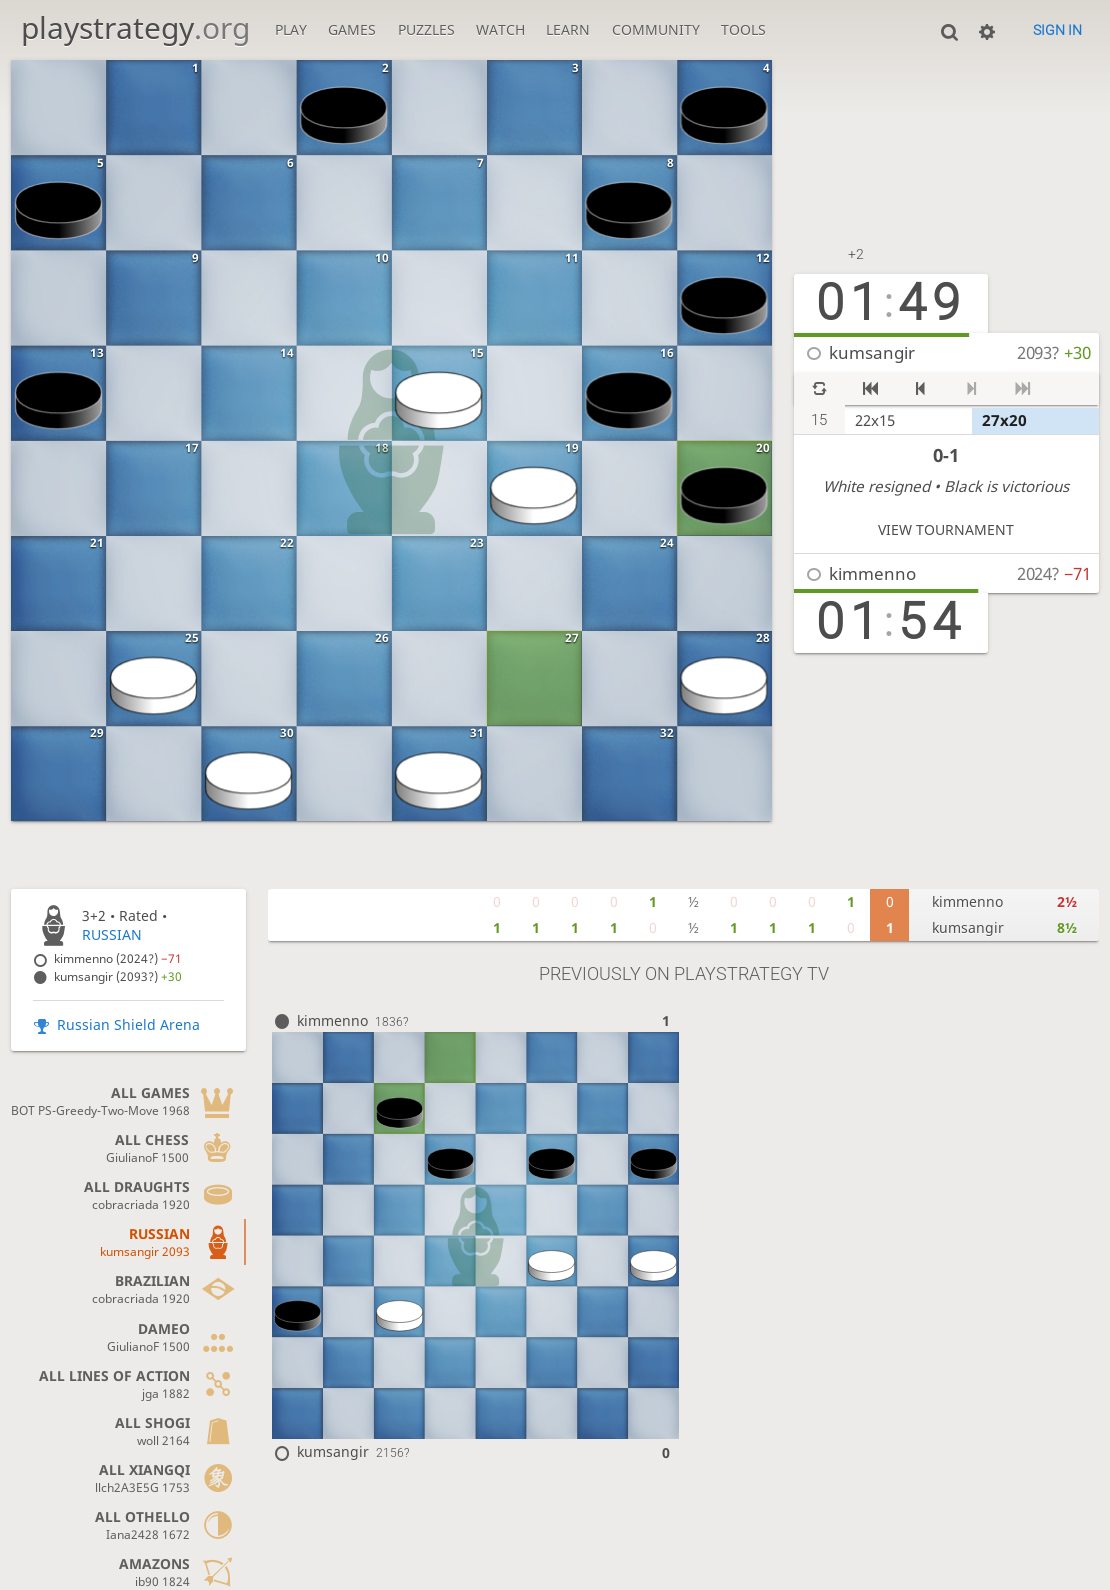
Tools (743, 29)
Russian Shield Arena (128, 1024)
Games (352, 29)
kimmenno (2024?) (118, 958)
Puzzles (426, 29)
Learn (568, 29)
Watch (500, 29)
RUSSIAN (112, 934)
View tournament (946, 529)
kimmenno (872, 573)
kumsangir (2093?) (118, 976)
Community (656, 29)
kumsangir (872, 352)
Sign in (1057, 30)
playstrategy (135, 27)
